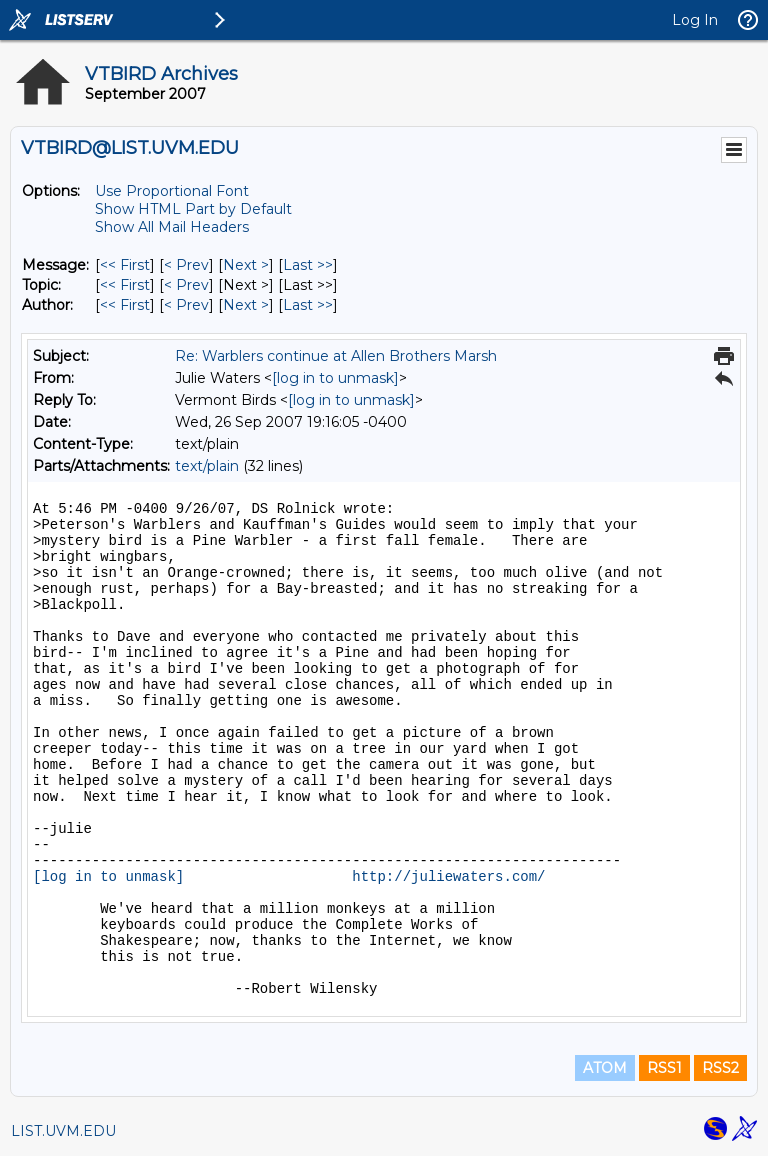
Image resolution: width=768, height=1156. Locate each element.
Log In (695, 20)
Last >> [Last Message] (308, 265)
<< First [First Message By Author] (125, 305)
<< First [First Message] (125, 265)
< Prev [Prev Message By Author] (186, 305)
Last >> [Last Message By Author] (308, 305)
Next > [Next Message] (246, 265)
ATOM (605, 1068)
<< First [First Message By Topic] (125, 285)
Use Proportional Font (172, 191)
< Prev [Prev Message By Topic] (186, 285)
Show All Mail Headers (172, 227)
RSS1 (664, 1068)
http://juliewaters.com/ (448, 877)
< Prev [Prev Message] (186, 265)
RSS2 (720, 1068)
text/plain (207, 466)
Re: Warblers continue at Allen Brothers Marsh (336, 356)
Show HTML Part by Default (193, 209)
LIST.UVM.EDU (63, 1131)
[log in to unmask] (335, 378)
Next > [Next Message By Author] (246, 305)
